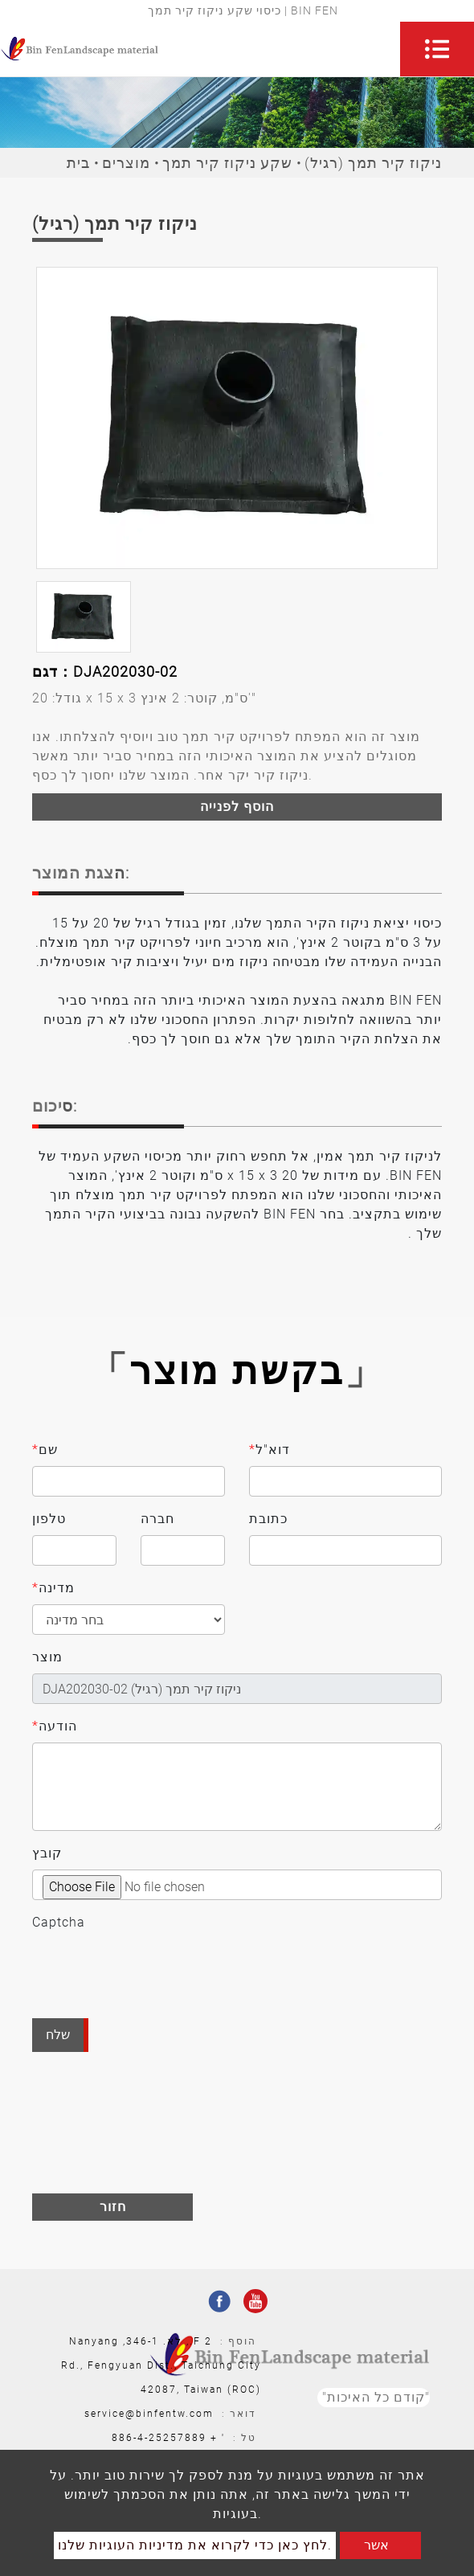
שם (45, 1450)
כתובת (268, 1518)
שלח (58, 2034)
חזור (113, 2206)
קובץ (47, 1853)
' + (217, 2437)
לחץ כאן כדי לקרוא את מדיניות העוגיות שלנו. (195, 2545)
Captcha (58, 1922)
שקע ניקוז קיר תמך (227, 162)
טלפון (49, 1518)
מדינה (53, 1588)
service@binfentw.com (149, 2413)
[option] (237, 418)
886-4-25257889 (159, 2437)
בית (78, 162)
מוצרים (126, 162)
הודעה (54, 1726)
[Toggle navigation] (437, 49)
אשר (376, 2545)
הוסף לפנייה (237, 806)
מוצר (47, 1657)
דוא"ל (269, 1450)
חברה (157, 1518)
